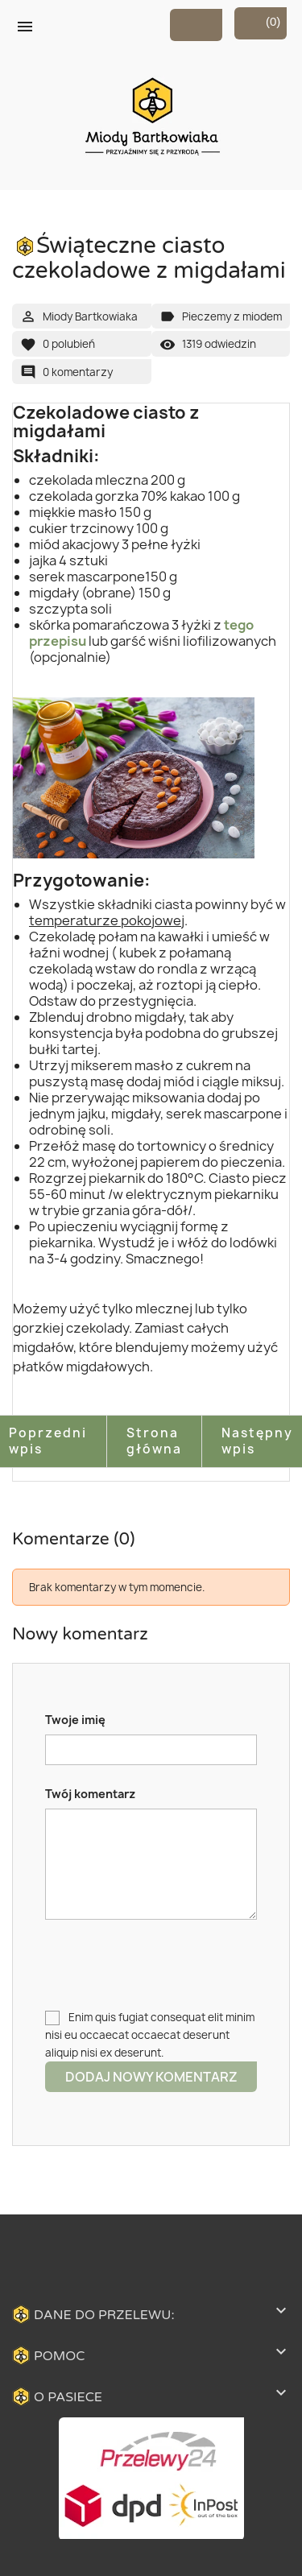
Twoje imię (75, 1719)
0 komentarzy (78, 372)
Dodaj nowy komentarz (151, 2077)
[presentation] (167, 1964)
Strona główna (154, 1441)
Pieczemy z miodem (232, 316)
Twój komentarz (90, 1793)
